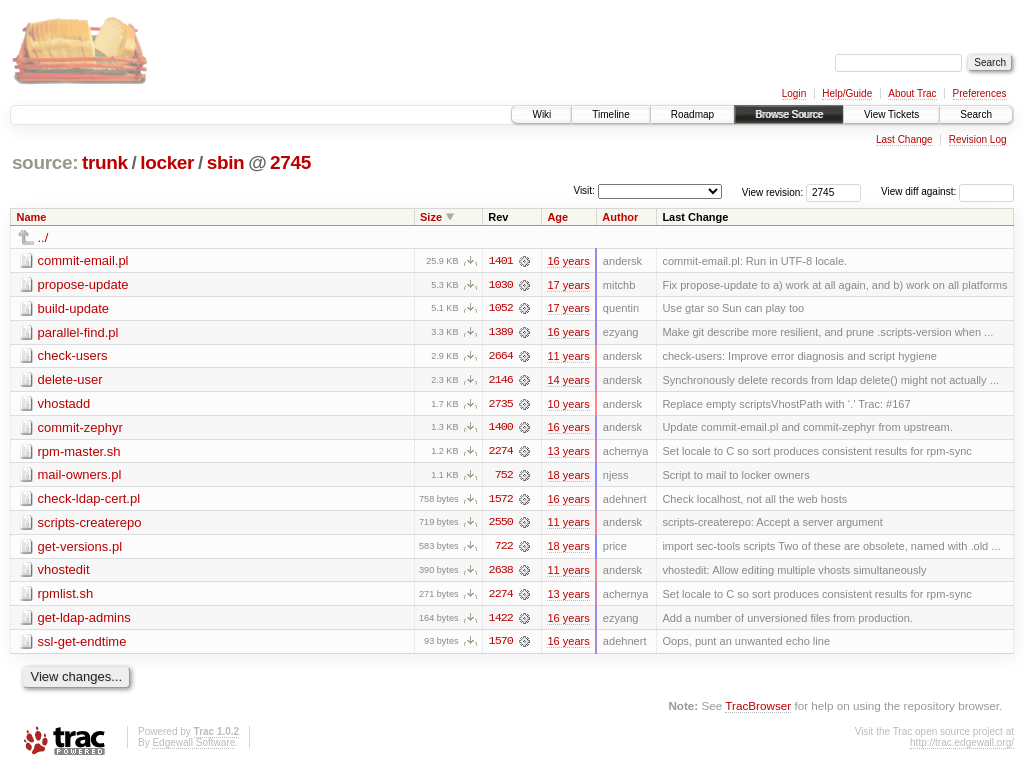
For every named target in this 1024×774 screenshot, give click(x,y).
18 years (568, 477)
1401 (501, 261)
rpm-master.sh (79, 452)
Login (794, 93)
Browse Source (789, 114)
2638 (501, 573)
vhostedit (64, 572)
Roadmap (692, 114)
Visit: (584, 190)
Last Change (904, 139)
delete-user (70, 380)
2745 (290, 162)
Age (557, 217)
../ (43, 237)
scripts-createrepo (90, 524)
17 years (568, 285)
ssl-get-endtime (82, 644)
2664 (501, 357)
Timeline (610, 114)
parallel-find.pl (78, 332)
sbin (226, 162)
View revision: (773, 191)
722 (504, 549)
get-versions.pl (80, 548)
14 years (568, 381)
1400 (501, 429)
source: (45, 162)
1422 (501, 621)
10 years (568, 405)
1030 (501, 285)
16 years (568, 261)
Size (431, 217)
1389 (501, 333)
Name (32, 217)
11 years (568, 357)
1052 (501, 309)
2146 (501, 381)
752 (504, 477)
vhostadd (64, 404)
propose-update (83, 284)
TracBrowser (758, 709)
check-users (73, 356)
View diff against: (947, 191)
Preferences (980, 93)
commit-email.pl (83, 260)
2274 (501, 453)
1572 (501, 501)
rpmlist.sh (66, 596)
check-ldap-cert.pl (89, 500)
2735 (501, 405)
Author (620, 217)
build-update (74, 308)
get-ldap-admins (84, 620)
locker (167, 162)
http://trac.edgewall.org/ (962, 746)
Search (976, 114)
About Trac (912, 93)
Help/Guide (847, 93)
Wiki (541, 114)
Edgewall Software (193, 746)
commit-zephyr (80, 428)
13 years (568, 453)
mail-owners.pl (80, 476)
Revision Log (978, 139)
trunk (105, 162)
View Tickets (891, 114)
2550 (501, 525)
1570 (501, 645)
